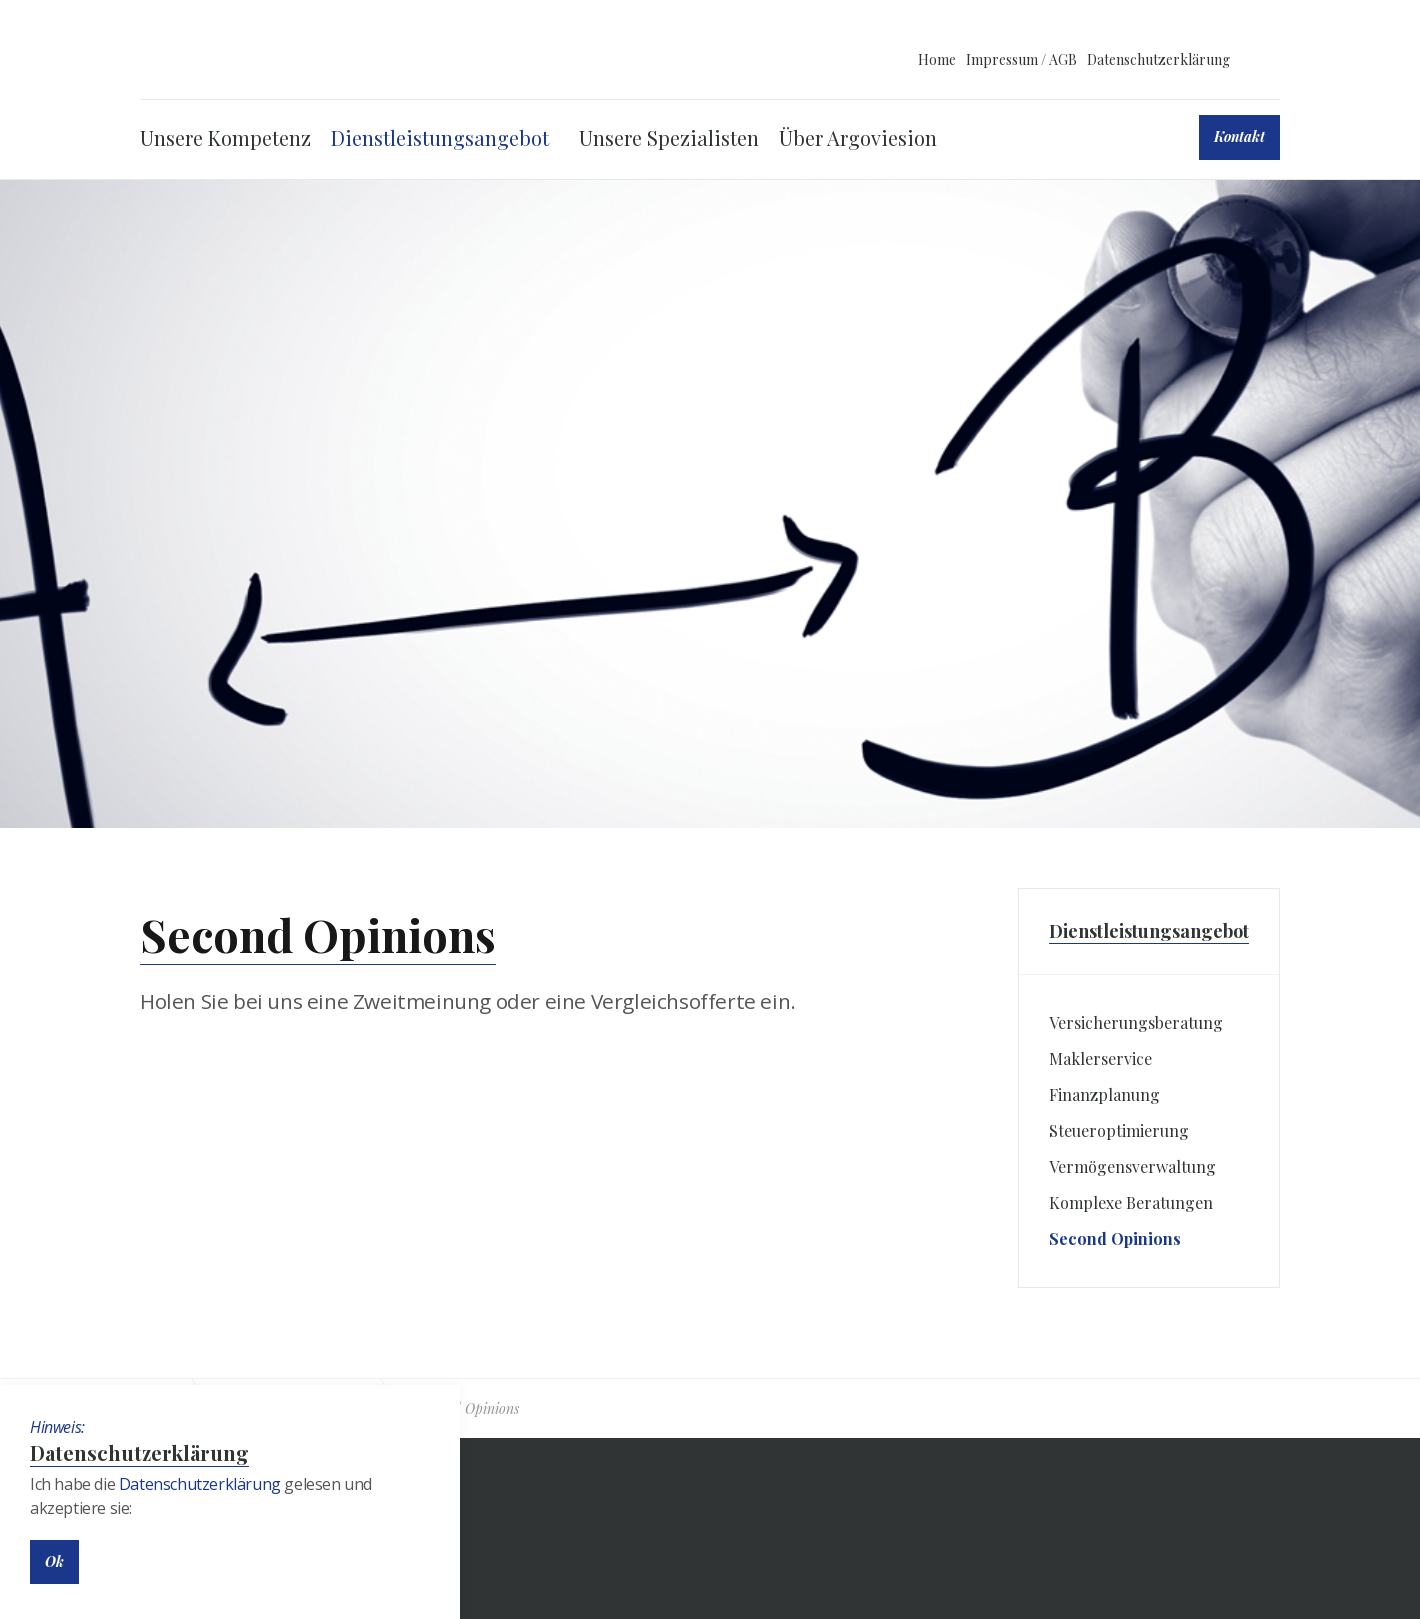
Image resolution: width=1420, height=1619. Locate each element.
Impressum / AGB (1021, 59)
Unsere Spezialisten (669, 137)
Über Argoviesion (858, 137)
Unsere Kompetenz (225, 137)
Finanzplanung (1104, 1094)
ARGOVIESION (283, 58)
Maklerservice (1100, 1058)
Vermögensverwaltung (1132, 1166)
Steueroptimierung (1119, 1130)
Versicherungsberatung (1136, 1022)
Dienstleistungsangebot (440, 137)
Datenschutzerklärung (1158, 59)
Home (937, 59)
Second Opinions (1115, 1238)
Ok (54, 1561)
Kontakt (1239, 136)
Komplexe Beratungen (1131, 1202)
